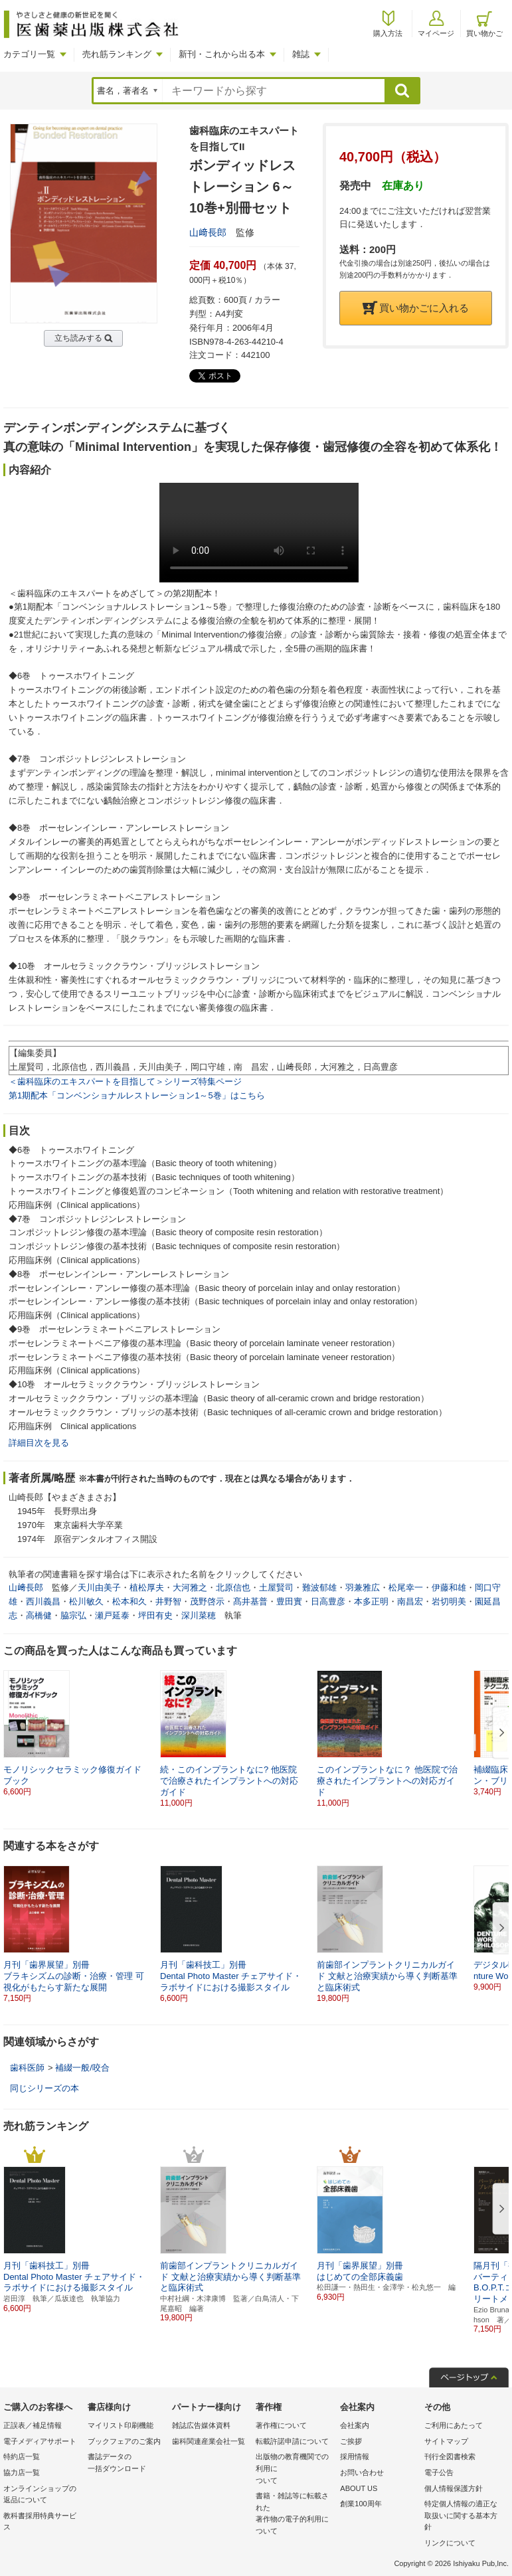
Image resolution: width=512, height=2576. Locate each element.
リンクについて (449, 2543)
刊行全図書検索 (449, 2456)
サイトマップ (446, 2441)
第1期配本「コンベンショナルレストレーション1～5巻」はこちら (137, 1095)
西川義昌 (43, 1601)
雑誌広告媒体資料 (201, 2425)
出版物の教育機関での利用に (294, 2469)
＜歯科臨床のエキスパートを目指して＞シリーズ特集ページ (125, 1081)
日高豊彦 (328, 1601)
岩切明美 (449, 1601)
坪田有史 (155, 1615)
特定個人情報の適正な (463, 2516)
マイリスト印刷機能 (120, 2425)
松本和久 (129, 1601)
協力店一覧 (21, 2472)
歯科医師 (27, 2068)
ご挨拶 (351, 2441)
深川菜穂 (198, 1615)
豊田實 (289, 1601)
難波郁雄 (319, 1587)
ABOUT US (358, 2488)
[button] (499, 1733)
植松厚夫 (146, 1587)
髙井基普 (250, 1601)
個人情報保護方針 (453, 2488)
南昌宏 (410, 1601)
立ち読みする (78, 338)
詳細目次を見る (39, 1443)
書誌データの (126, 2463)
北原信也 (233, 1587)
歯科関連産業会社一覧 (208, 2441)
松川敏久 (86, 1601)
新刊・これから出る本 (222, 54)
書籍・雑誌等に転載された (294, 2514)
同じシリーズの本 (44, 2088)
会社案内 (354, 2425)
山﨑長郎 (207, 232)
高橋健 (39, 1615)
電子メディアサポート (39, 2441)
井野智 (168, 1601)
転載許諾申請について (292, 2441)
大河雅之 (190, 1587)
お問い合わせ (362, 2472)
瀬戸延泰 (112, 1615)
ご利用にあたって (453, 2425)
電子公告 (439, 2472)
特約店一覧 (21, 2456)
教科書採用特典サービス (39, 2522)
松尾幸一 (405, 1587)
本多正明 (371, 1601)
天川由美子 (99, 1587)
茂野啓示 (207, 1601)
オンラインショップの (42, 2495)
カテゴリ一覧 (29, 54)
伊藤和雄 (449, 1587)
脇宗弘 (73, 1615)
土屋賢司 (276, 1587)
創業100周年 (360, 2504)
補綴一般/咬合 (82, 2068)
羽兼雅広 (362, 1587)
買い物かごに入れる (416, 307)
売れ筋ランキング (116, 54)
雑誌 (300, 54)
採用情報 (354, 2456)
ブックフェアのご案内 (124, 2441)
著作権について (281, 2425)
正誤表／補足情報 (32, 2425)
